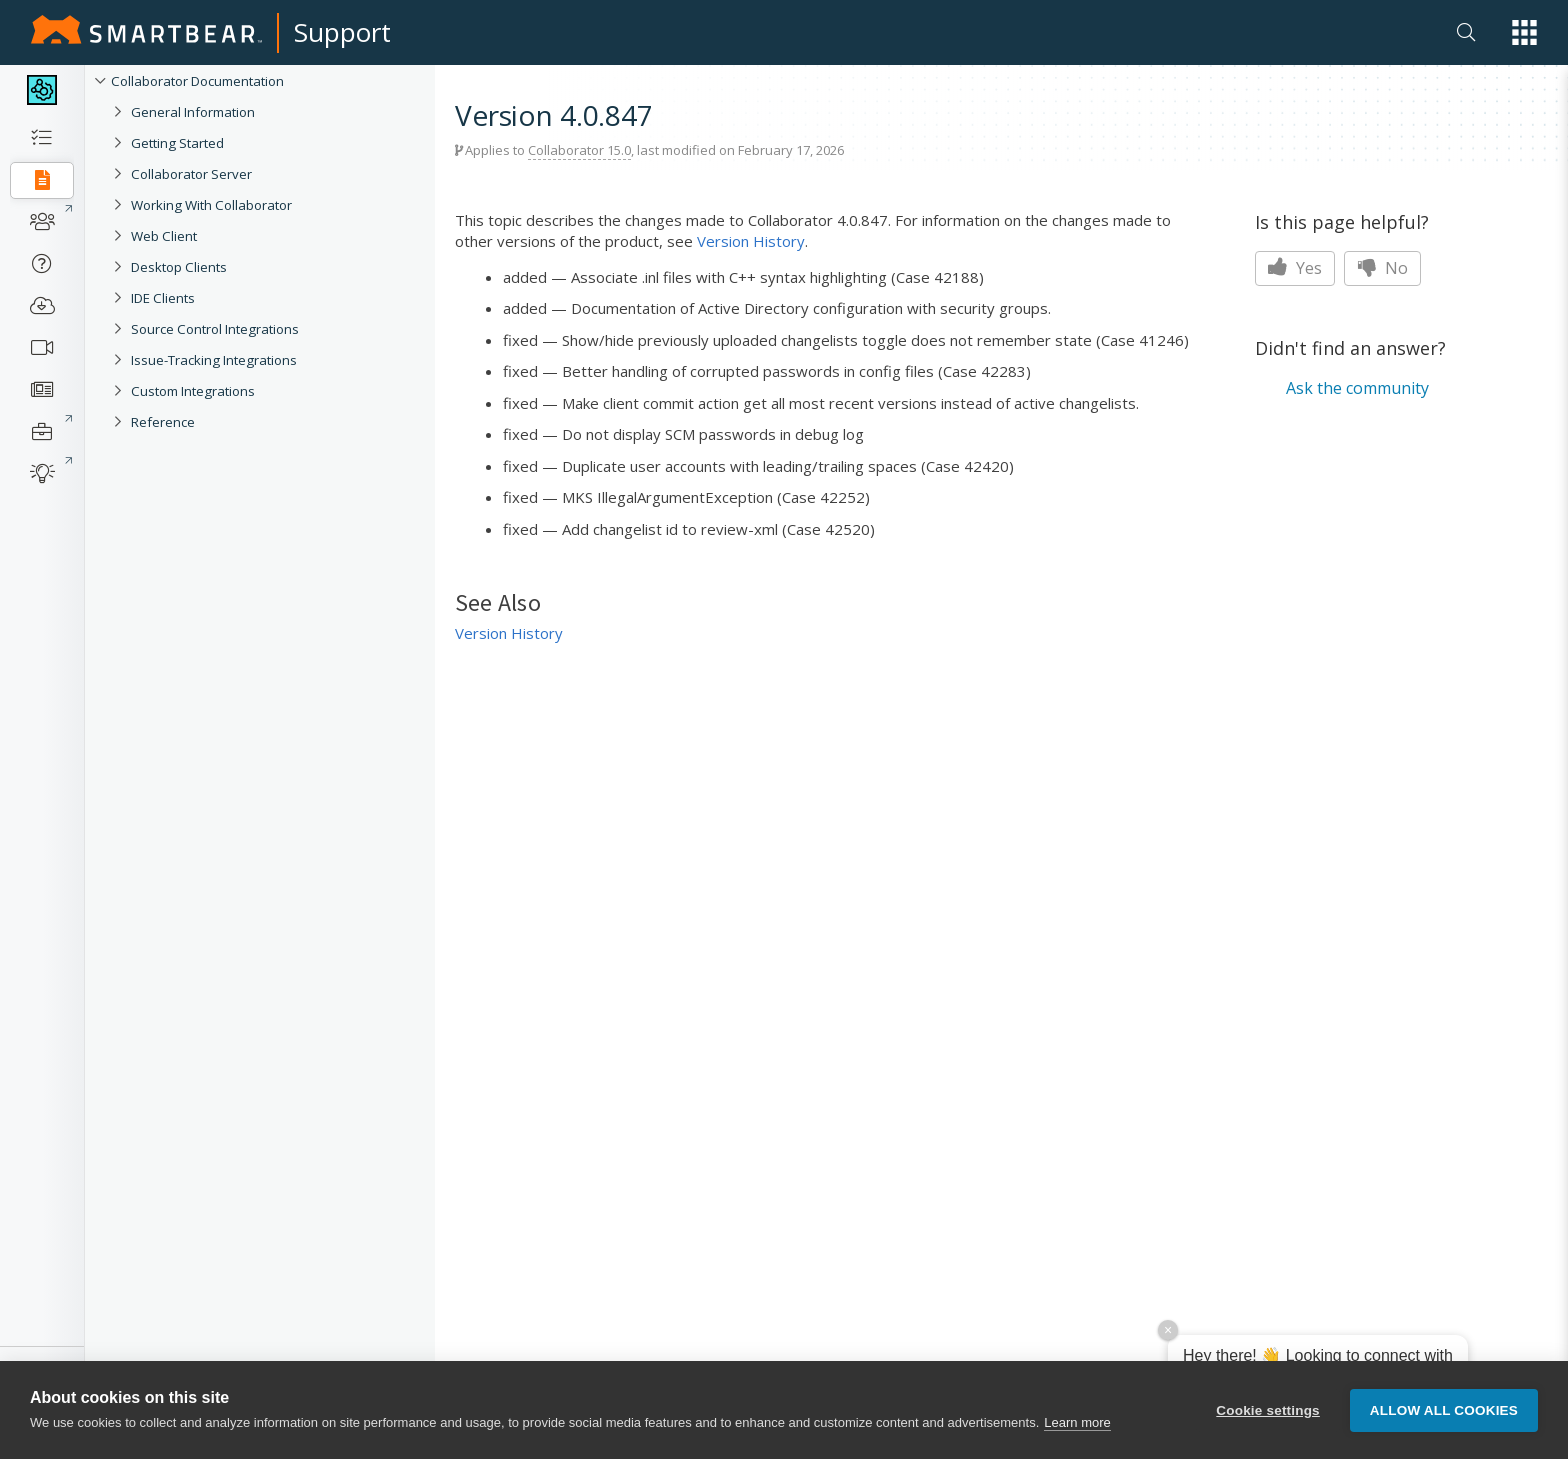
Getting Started (177, 143)
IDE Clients (163, 298)
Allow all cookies (1444, 1410)
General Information (193, 112)
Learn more (1077, 1422)
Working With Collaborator (211, 205)
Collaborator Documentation (197, 81)
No (1382, 268)
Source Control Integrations (215, 329)
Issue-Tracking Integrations (214, 360)
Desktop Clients (179, 267)
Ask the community (1357, 388)
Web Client (164, 236)
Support (342, 32)
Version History (751, 241)
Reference (163, 422)
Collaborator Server (191, 174)
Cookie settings (1268, 1410)
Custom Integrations (193, 391)
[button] (1524, 32)
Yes (1295, 268)
